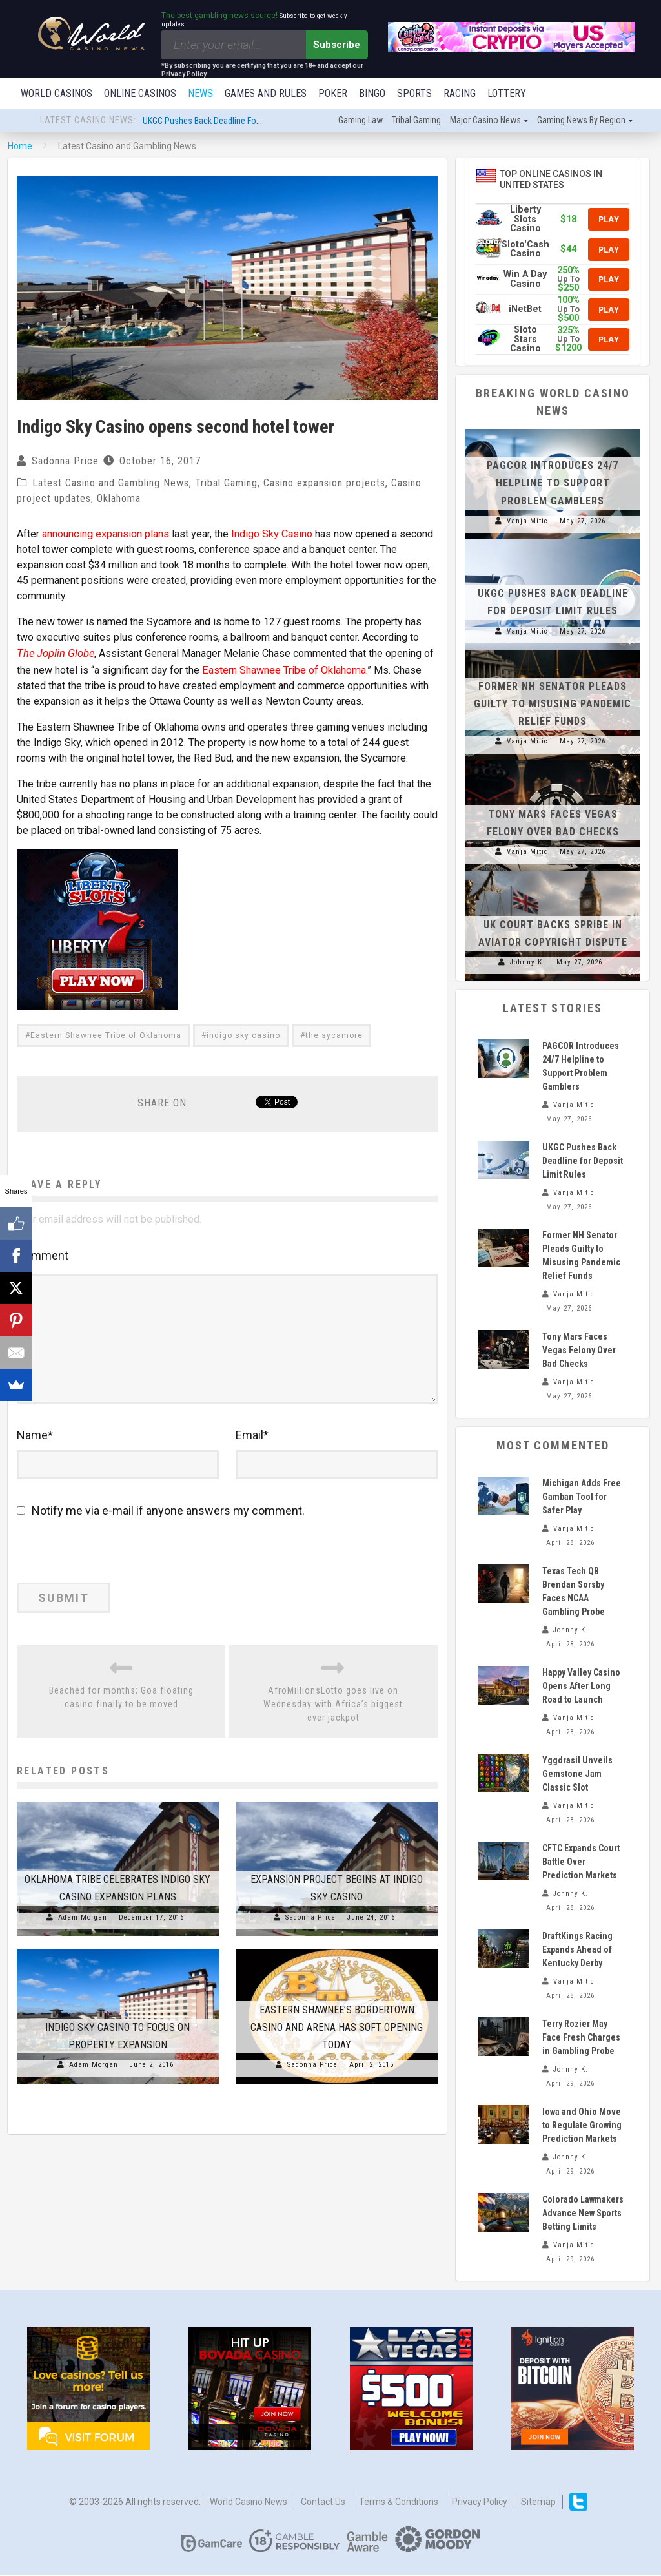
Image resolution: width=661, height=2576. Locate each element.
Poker (332, 93)
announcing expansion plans (105, 534)
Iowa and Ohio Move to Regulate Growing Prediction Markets (582, 2126)
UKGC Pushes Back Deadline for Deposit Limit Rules (237, 122)
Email (252, 1446)
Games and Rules (266, 93)
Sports (414, 93)
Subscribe (336, 44)
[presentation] (105, 1565)
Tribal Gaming (226, 484)
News (200, 93)
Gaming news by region (581, 121)
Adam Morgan (82, 1928)
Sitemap (538, 2503)
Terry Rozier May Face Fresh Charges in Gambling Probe (581, 2038)
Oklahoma (119, 499)
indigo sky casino (243, 1034)
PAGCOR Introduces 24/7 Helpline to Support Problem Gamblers (552, 484)
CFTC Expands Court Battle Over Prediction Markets (581, 1863)
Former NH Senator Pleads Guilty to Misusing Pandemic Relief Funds (552, 705)
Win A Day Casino (525, 280)
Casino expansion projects (324, 484)
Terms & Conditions (398, 2503)
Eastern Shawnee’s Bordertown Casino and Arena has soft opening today (336, 2038)
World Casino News (248, 2503)
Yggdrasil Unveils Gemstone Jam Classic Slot (577, 1775)
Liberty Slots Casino (525, 220)
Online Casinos (140, 93)
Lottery (506, 93)
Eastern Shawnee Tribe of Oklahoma (283, 669)
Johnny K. (527, 963)
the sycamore (334, 1034)
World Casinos (56, 93)
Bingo (372, 93)
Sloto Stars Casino (525, 340)
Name (35, 1446)
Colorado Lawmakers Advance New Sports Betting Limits (583, 2214)
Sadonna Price (65, 462)
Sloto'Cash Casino (525, 250)
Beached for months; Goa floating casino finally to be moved (121, 1708)
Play (608, 220)
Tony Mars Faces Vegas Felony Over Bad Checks (579, 1351)
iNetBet (525, 310)
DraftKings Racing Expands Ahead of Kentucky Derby (577, 1950)
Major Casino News (485, 121)
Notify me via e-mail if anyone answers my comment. (161, 1521)
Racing (459, 93)
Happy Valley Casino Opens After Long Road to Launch (581, 1687)
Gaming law (360, 121)
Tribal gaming (416, 121)
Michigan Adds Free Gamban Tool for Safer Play (581, 1498)
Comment (42, 1254)
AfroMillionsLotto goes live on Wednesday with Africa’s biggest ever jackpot (333, 1715)
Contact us (323, 2503)
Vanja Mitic (527, 522)
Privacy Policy (479, 2503)
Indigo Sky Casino (271, 534)
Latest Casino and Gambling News (110, 484)
